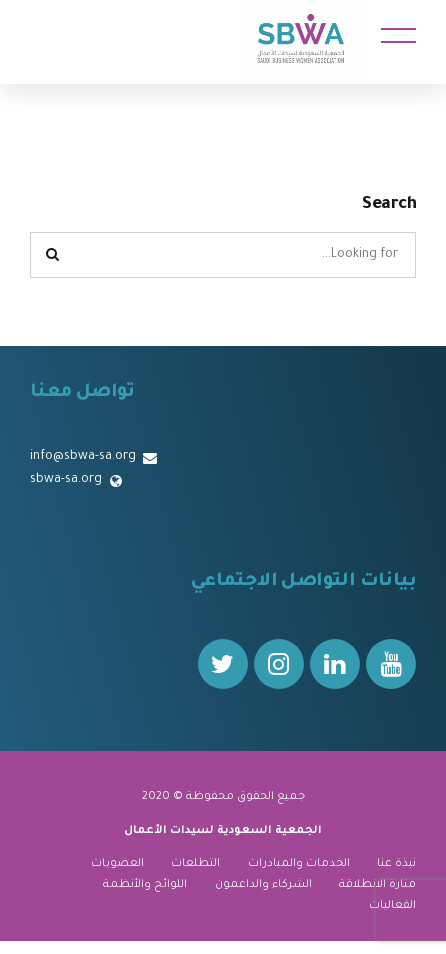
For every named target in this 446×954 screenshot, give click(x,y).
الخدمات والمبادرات (299, 864)
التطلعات (195, 864)
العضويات (117, 864)
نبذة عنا (396, 864)
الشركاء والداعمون (263, 885)
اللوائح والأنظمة (145, 885)
